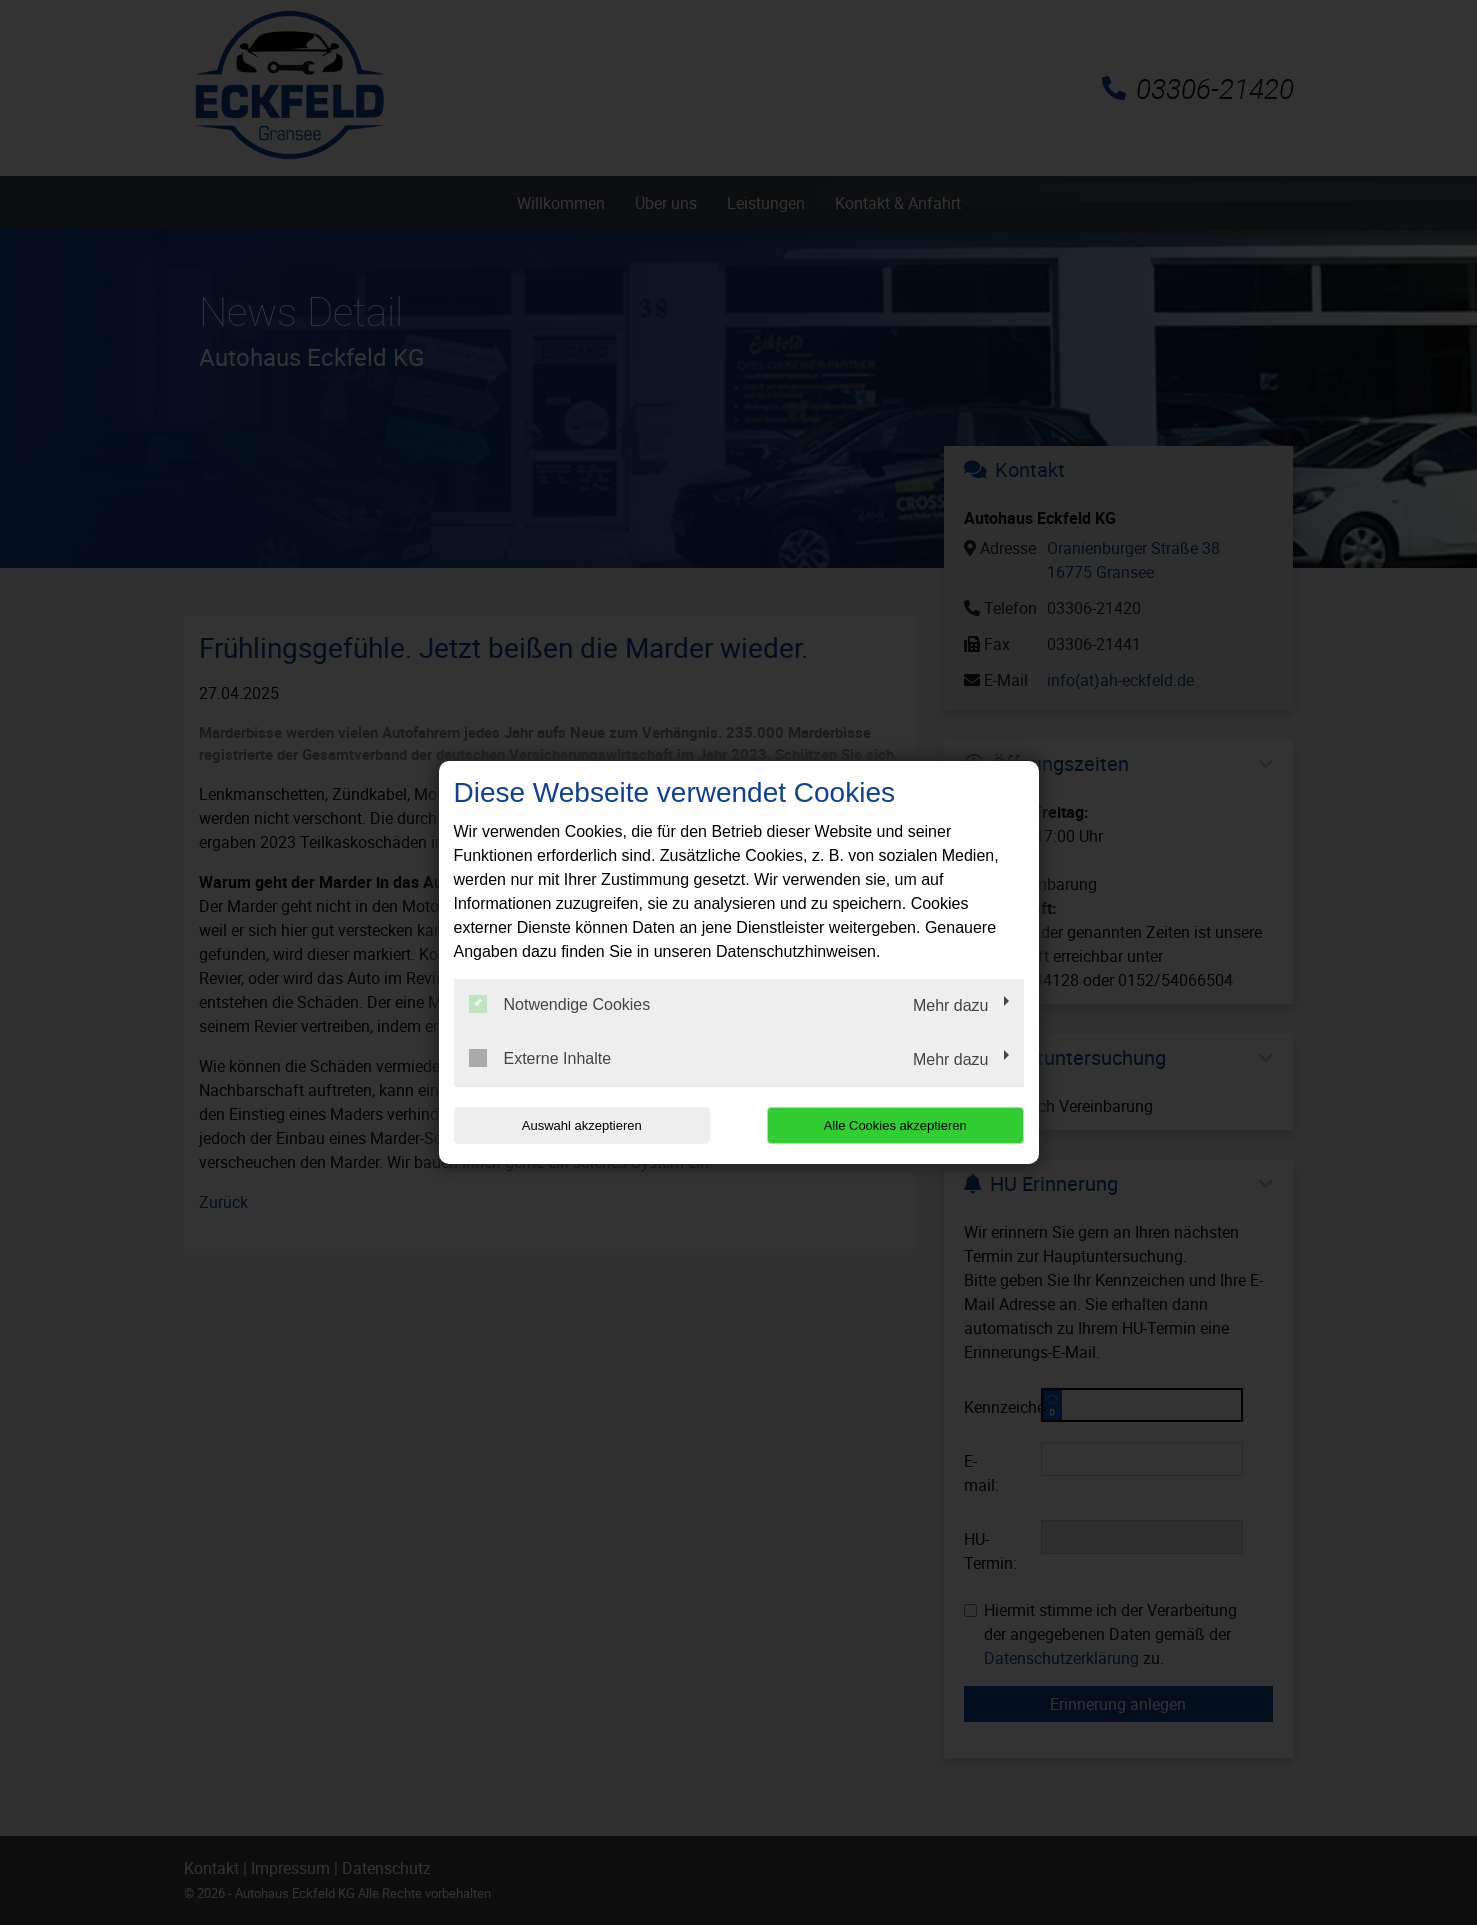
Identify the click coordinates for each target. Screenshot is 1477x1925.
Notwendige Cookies (560, 1004)
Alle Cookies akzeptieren (895, 1125)
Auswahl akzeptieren (582, 1125)
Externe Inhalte (540, 1058)
